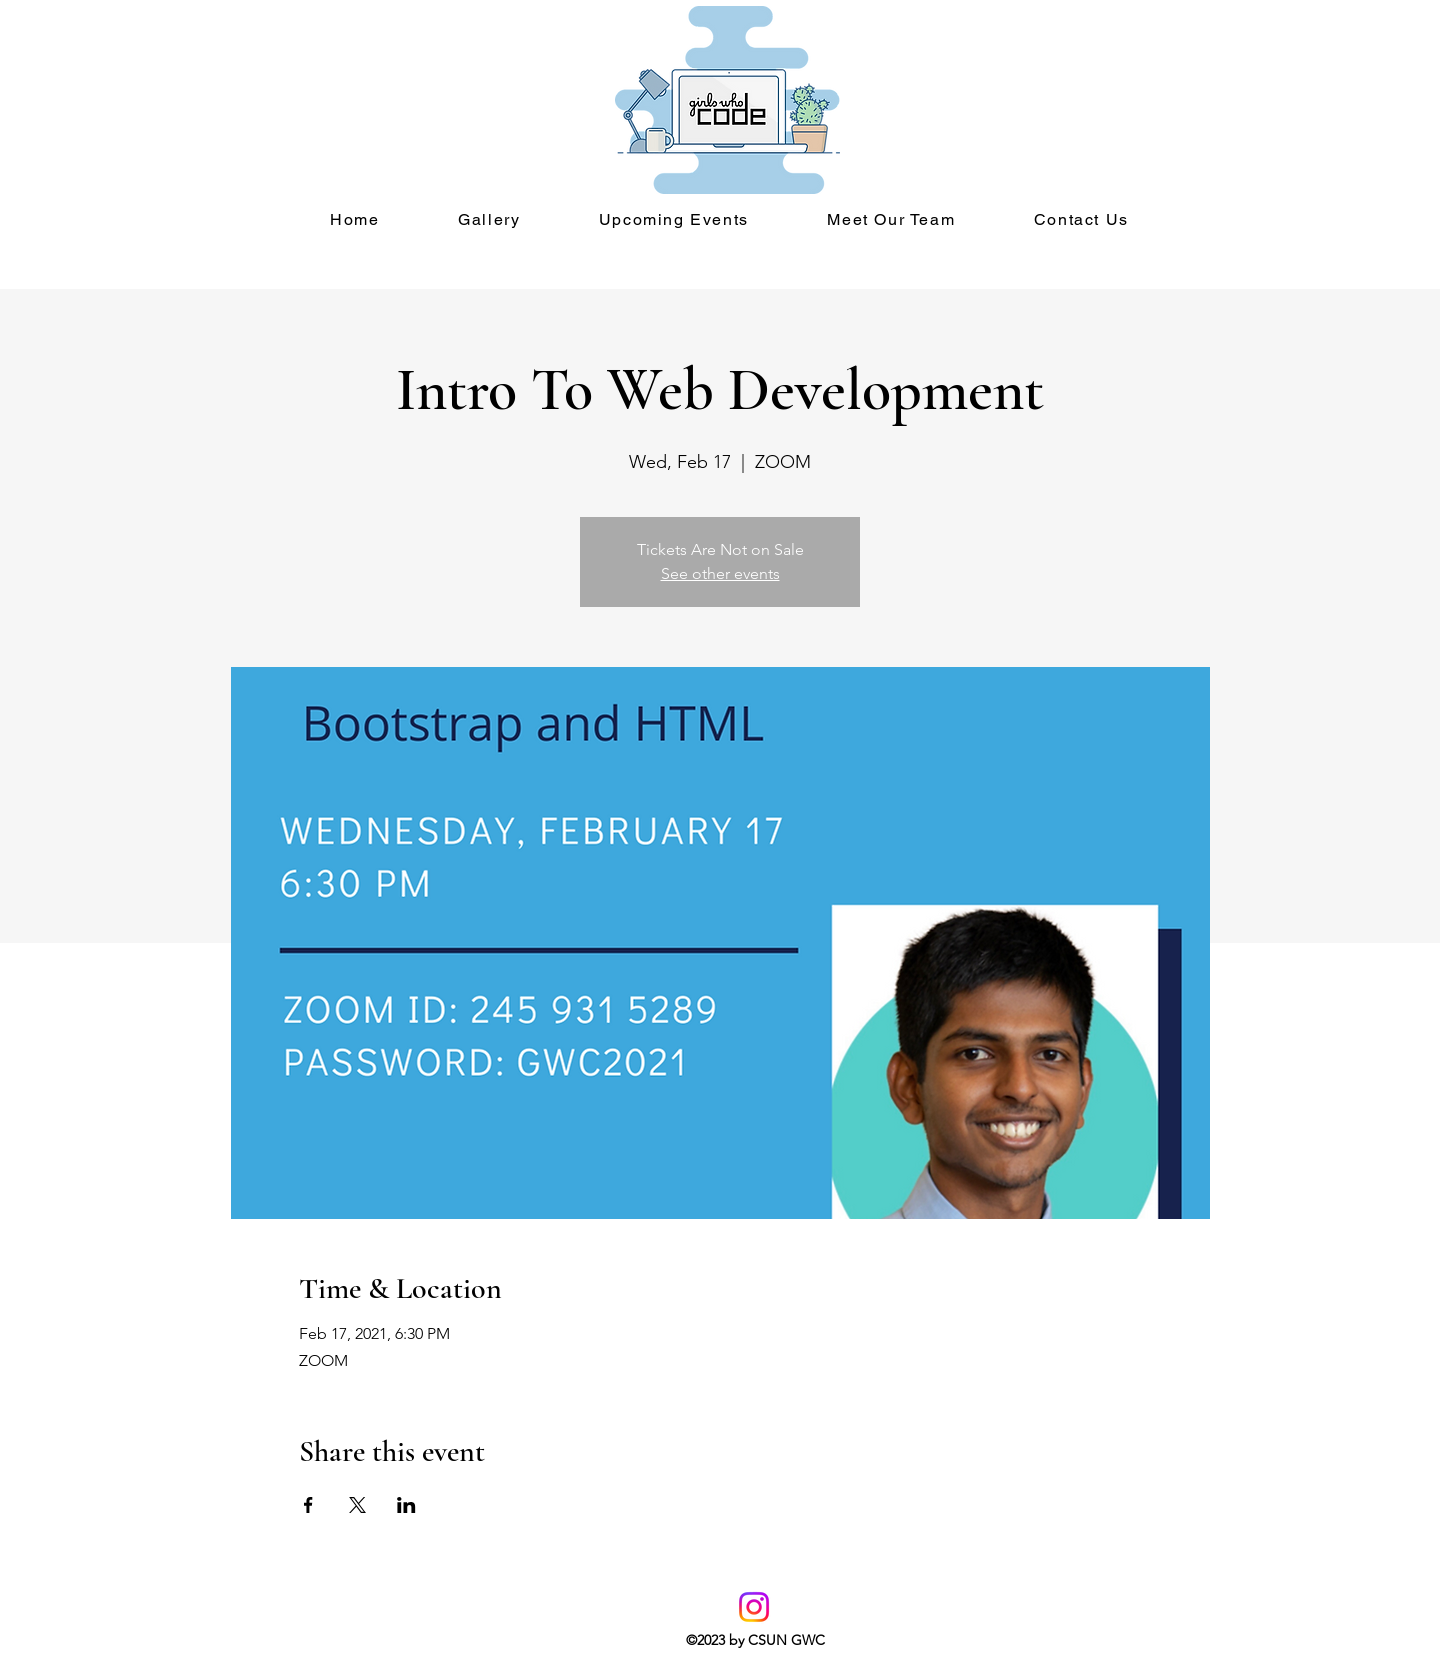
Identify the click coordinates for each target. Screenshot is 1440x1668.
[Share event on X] (357, 1505)
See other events (720, 573)
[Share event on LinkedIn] (406, 1505)
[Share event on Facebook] (308, 1505)
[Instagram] (754, 1607)
